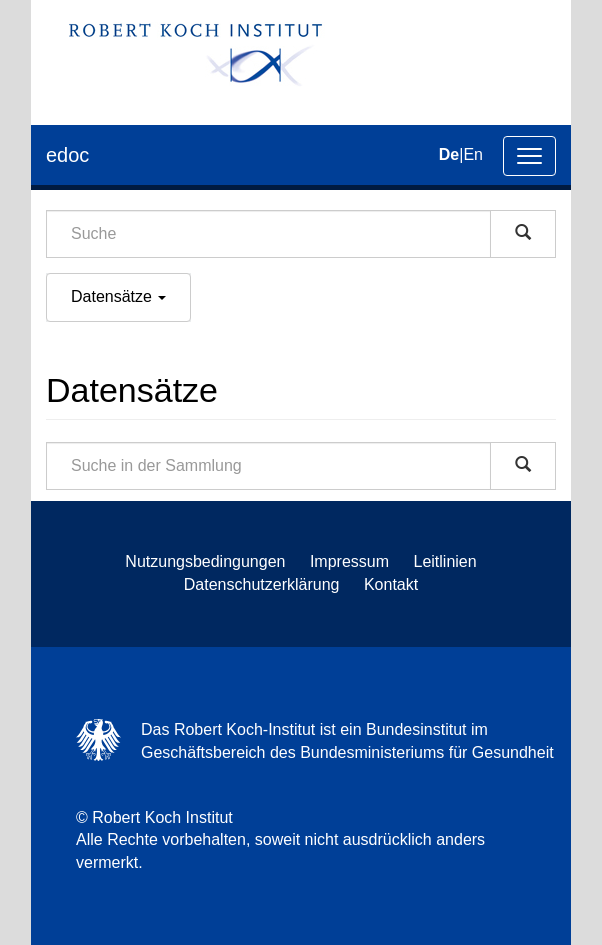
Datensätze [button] (118, 296)
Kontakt (391, 584)
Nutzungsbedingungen (205, 561)
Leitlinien (445, 561)
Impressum (349, 561)
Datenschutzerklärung (262, 584)
